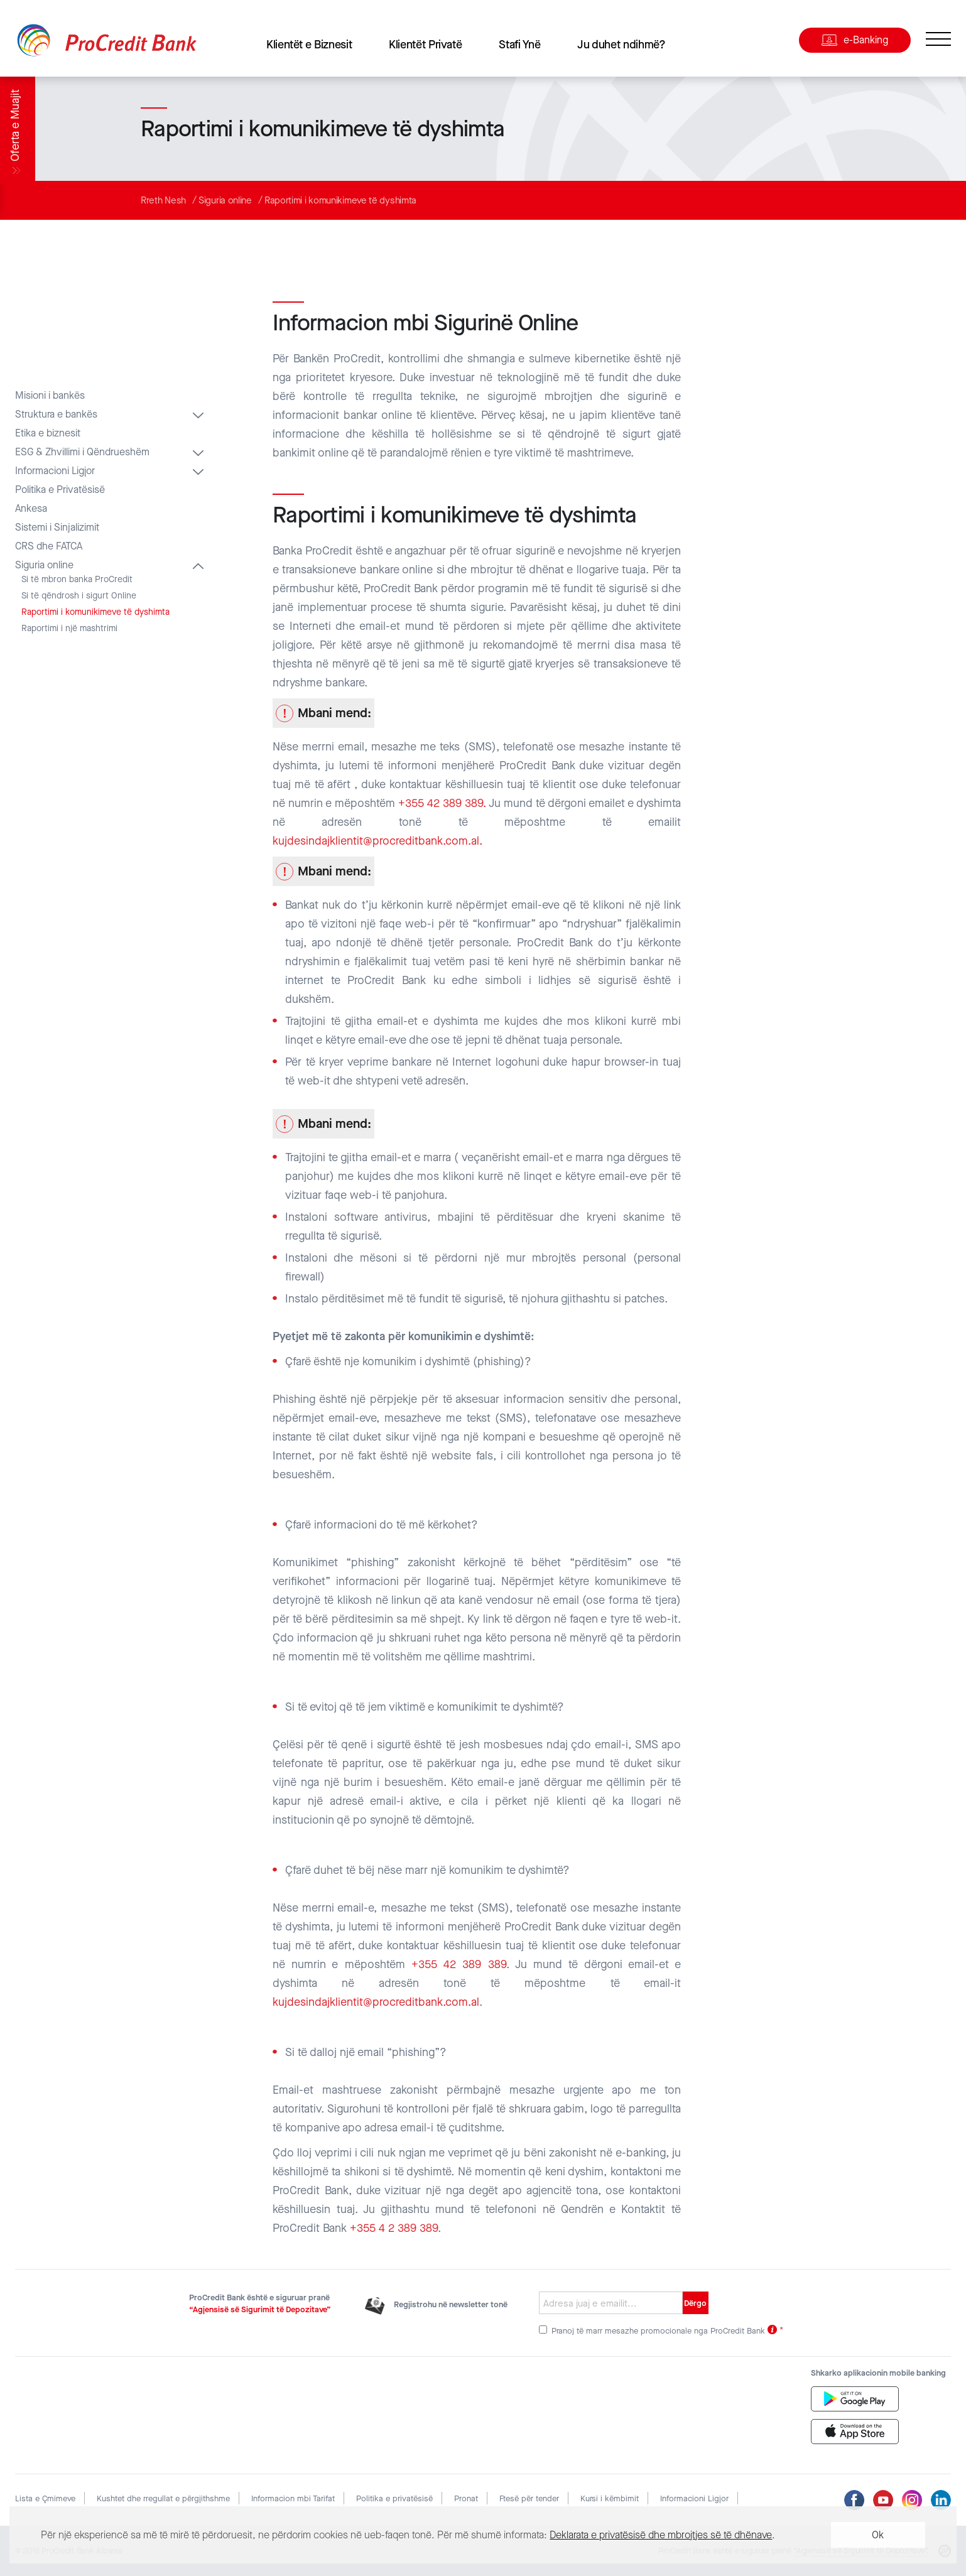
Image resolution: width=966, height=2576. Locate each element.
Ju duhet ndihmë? (621, 44)
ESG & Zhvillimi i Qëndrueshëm (82, 452)
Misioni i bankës (50, 395)
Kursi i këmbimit (609, 2498)
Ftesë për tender (529, 2498)
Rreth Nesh (163, 200)
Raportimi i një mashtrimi (69, 629)
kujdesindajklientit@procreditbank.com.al (376, 2002)
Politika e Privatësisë (60, 490)
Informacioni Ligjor (55, 471)
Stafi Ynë (519, 44)
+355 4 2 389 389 (394, 2228)
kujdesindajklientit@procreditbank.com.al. (377, 840)
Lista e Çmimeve (45, 2498)
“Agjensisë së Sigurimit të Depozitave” (260, 2309)
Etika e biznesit (47, 433)
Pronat (466, 2498)
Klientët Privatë (425, 44)
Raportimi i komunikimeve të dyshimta (340, 200)
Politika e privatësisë (394, 2498)
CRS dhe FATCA (48, 546)
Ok (878, 2534)
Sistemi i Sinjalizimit (57, 527)
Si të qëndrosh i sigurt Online (78, 596)
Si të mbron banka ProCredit (77, 580)
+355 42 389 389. (442, 803)
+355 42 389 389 (458, 1964)
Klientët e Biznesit (309, 44)
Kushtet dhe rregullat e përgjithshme (163, 2498)
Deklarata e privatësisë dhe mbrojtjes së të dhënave (661, 2534)
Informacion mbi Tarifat (293, 2498)
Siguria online (225, 200)
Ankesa (31, 508)
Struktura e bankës (56, 414)
